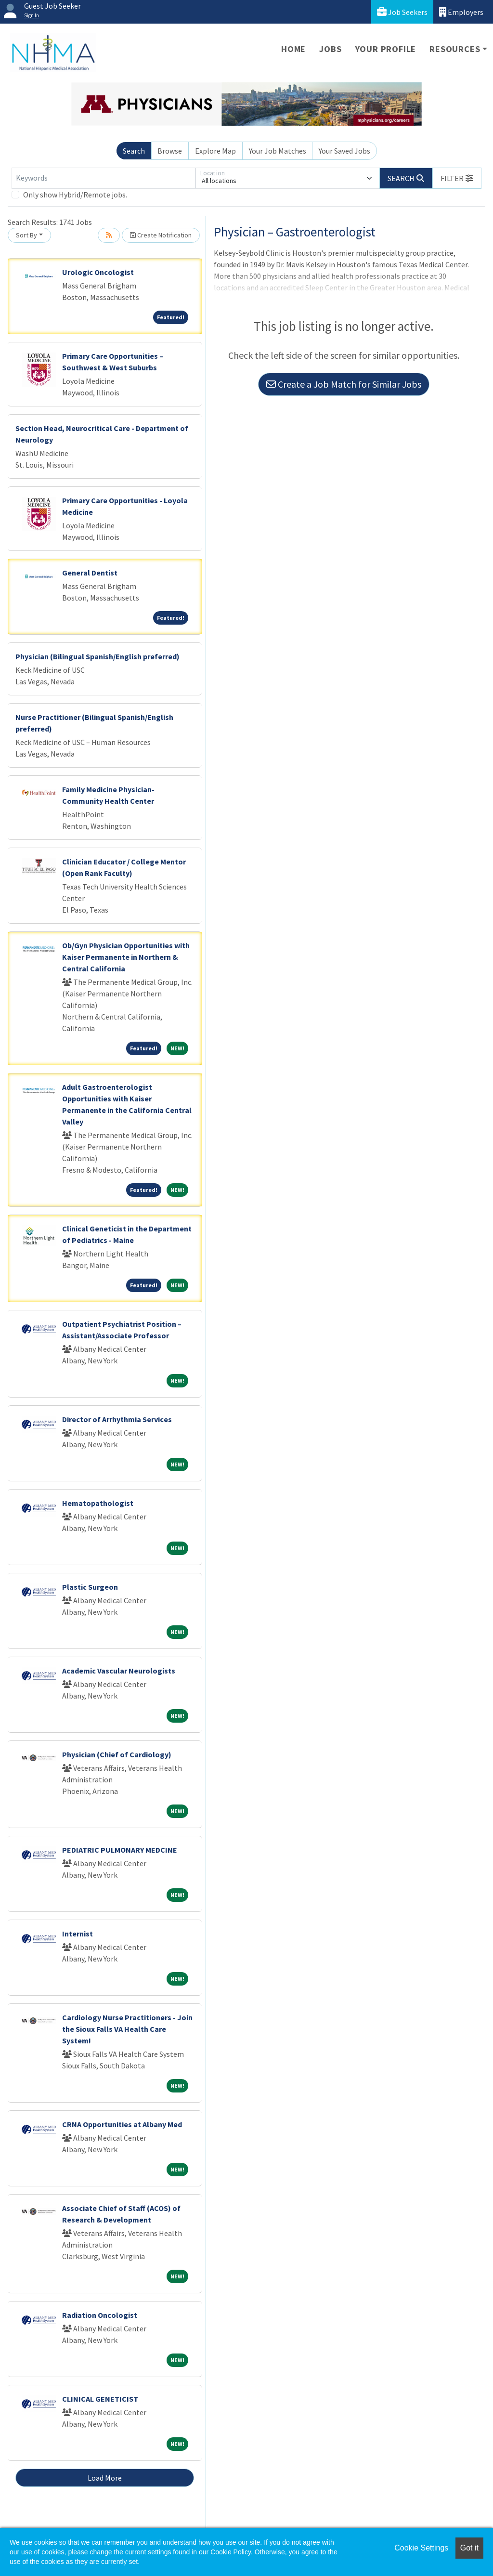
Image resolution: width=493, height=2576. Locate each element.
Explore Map (215, 151)
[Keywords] (103, 178)
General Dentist (89, 572)
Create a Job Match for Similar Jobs (343, 384)
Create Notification (161, 235)
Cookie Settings (421, 2548)
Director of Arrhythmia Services (117, 1419)
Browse (169, 151)
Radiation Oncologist (99, 2315)
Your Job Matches (277, 151)
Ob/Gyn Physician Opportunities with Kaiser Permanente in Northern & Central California (126, 957)
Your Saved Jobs (344, 151)
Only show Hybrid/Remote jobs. (75, 194)
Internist (77, 1933)
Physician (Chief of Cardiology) (116, 1754)
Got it (469, 2548)
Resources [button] (454, 48)
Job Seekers (402, 12)
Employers (461, 12)
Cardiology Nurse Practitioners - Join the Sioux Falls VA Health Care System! (127, 2029)
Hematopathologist (97, 1503)
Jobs (330, 48)
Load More (105, 2478)
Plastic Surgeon (90, 1587)
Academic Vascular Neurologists (118, 1670)
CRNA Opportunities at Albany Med (122, 2124)
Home (293, 48)
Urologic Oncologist (98, 272)
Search (134, 151)
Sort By (26, 235)
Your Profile (385, 48)
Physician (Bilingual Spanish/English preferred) (97, 656)
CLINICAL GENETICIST (100, 2399)
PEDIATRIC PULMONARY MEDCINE (119, 1850)
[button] (456, 178)
